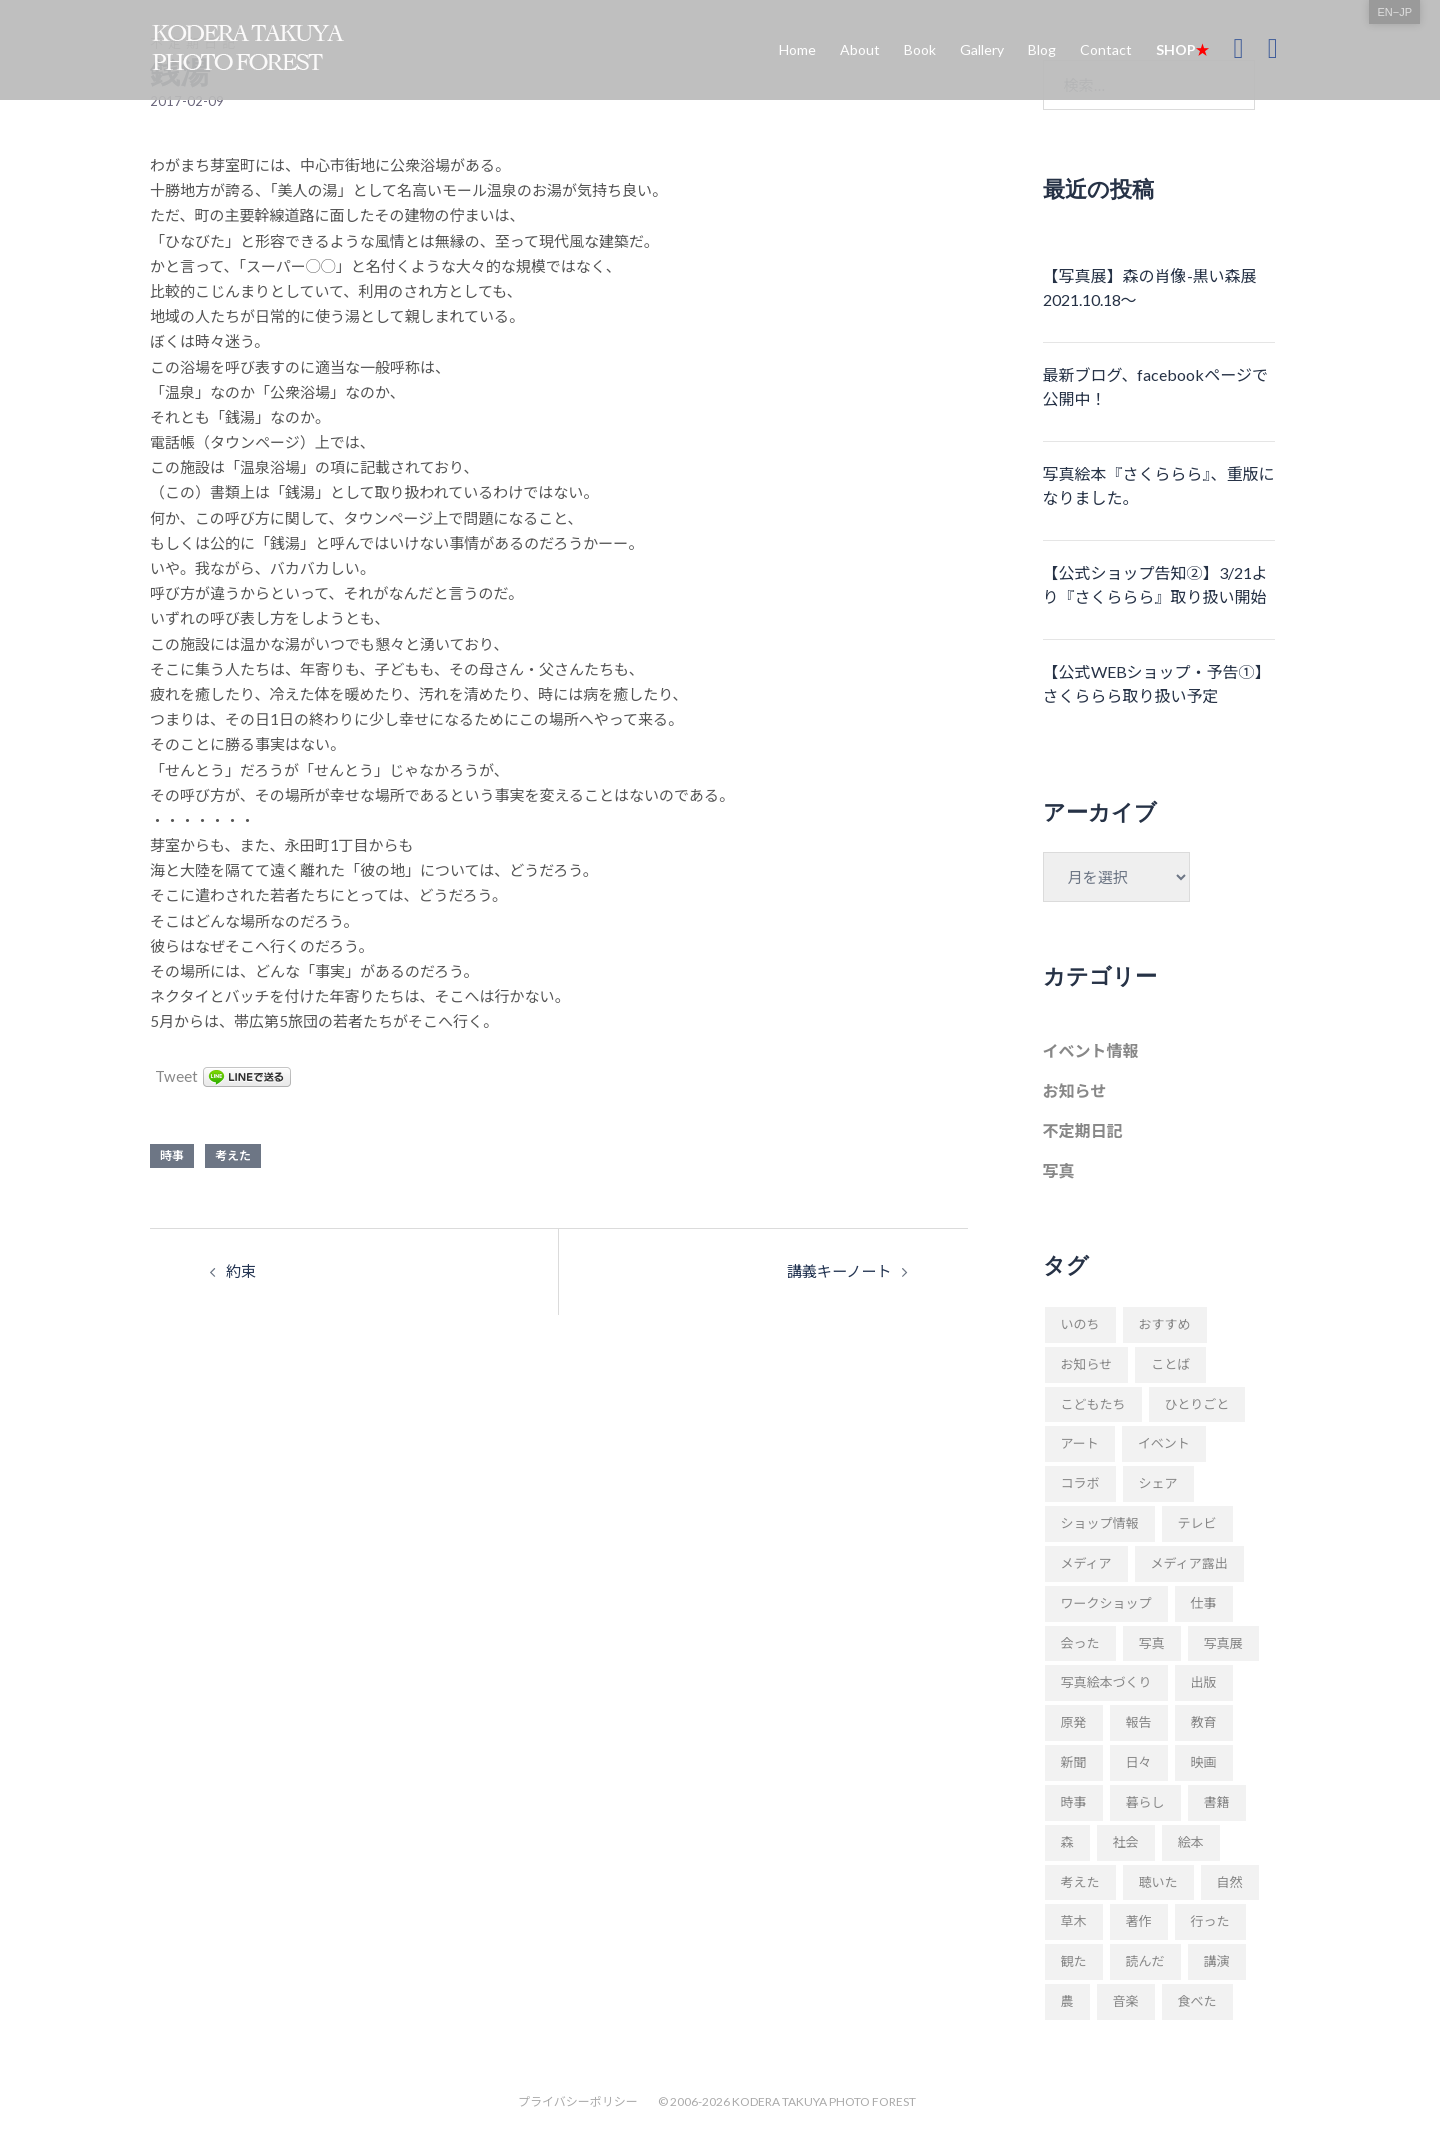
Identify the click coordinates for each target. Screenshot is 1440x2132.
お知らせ (1075, 1090)
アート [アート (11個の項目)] (1080, 1443)
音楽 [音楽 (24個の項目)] (1126, 2001)
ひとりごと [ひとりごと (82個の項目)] (1197, 1404)
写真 (1059, 1170)
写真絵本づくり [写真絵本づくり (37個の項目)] (1106, 1682)
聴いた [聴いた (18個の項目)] (1158, 1882)
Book (920, 49)
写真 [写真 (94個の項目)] (1152, 1643)
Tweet (176, 1076)
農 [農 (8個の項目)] (1067, 2001)
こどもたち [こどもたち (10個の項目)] (1093, 1404)
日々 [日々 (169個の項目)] (1139, 1762)
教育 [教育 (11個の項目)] (1204, 1722)
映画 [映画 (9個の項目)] (1204, 1762)
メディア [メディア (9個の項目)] (1086, 1563)
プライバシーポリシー (578, 2101)
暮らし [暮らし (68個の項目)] (1145, 1802)
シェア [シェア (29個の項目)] (1158, 1483)
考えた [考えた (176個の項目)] (1080, 1882)
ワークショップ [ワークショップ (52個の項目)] (1106, 1603)
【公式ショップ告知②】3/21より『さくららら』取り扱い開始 (1155, 584)
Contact (1106, 49)
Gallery (982, 49)
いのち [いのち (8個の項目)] (1080, 1324)
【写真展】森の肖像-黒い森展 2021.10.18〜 (1150, 287)
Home (797, 49)
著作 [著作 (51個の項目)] (1139, 1921)
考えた (233, 1155)
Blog (1042, 49)
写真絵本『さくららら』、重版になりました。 (1159, 485)
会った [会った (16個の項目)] (1080, 1643)
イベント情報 (1091, 1050)
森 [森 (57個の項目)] (1067, 1842)
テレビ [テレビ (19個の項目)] (1197, 1523)
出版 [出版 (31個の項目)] (1204, 1682)
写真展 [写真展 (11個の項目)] (1223, 1643)
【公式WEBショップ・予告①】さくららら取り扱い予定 (1157, 683)
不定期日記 (1083, 1130)
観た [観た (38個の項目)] (1074, 1961)
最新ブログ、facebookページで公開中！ (1156, 386)
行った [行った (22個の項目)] (1210, 1921)
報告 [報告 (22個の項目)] (1139, 1722)
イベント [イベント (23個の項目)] (1164, 1443)
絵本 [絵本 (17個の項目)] (1191, 1842)
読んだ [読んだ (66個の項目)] (1145, 1961)
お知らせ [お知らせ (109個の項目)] (1087, 1364)
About (860, 49)
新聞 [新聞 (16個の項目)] (1074, 1762)
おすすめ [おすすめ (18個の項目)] (1165, 1324)
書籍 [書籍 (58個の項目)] (1217, 1802)
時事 (172, 1155)
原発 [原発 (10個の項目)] (1074, 1722)
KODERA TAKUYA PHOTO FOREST (824, 2101)
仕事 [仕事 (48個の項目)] (1204, 1603)
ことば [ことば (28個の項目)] (1170, 1364)
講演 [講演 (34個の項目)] (1217, 1961)
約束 (241, 1271)
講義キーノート (839, 1271)
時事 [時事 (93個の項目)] (1074, 1802)
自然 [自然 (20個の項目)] (1230, 1882)
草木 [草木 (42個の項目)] (1074, 1921)
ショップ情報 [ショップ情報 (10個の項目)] (1100, 1523)
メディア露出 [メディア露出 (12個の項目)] (1189, 1563)
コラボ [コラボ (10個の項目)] (1080, 1483)
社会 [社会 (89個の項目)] (1126, 1842)
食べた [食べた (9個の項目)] (1197, 2001)
